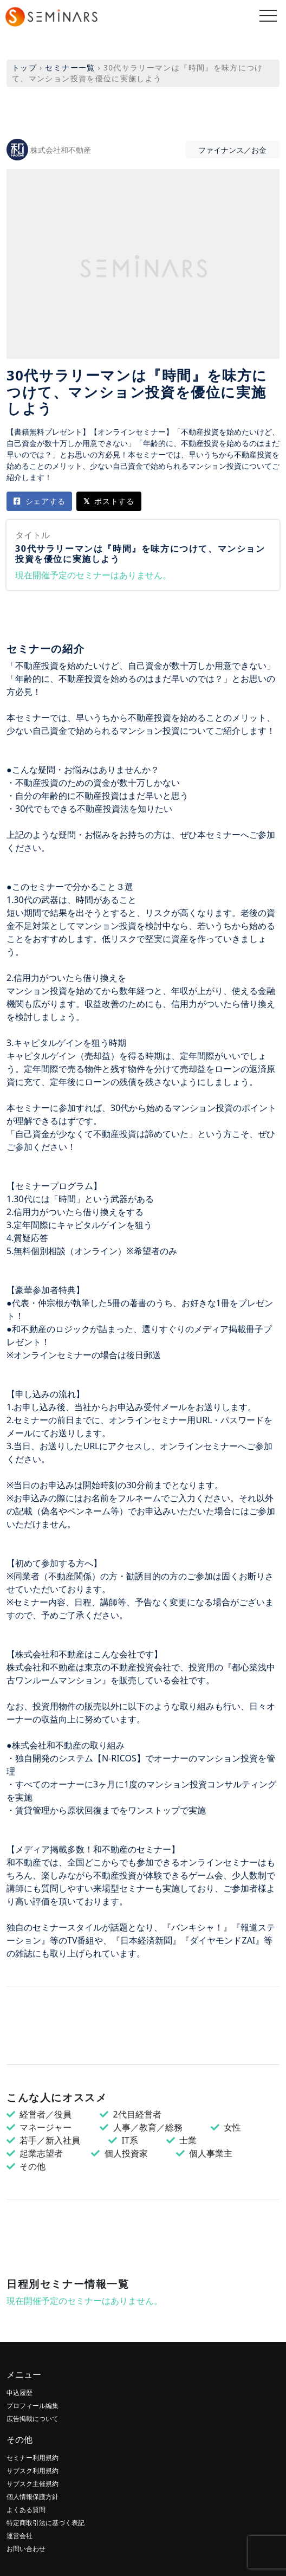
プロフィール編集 (32, 2405)
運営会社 (19, 2535)
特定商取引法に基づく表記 (45, 2522)
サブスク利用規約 (32, 2470)
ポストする (108, 501)
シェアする (39, 501)
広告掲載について (32, 2418)
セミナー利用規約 (32, 2457)
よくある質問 (26, 2509)
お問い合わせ (26, 2548)
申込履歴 (19, 2392)
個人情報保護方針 (32, 2496)
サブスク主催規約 (32, 2483)
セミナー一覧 (70, 67)
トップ (24, 67)
